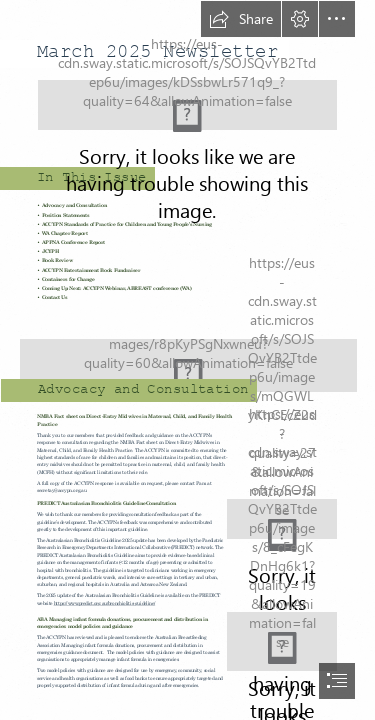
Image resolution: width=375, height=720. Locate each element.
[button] (241, 19)
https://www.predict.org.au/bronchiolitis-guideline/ (105, 602)
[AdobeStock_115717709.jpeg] (187, 356)
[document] (187, 360)
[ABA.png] (282, 641)
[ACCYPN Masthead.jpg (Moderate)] (187, 105)
